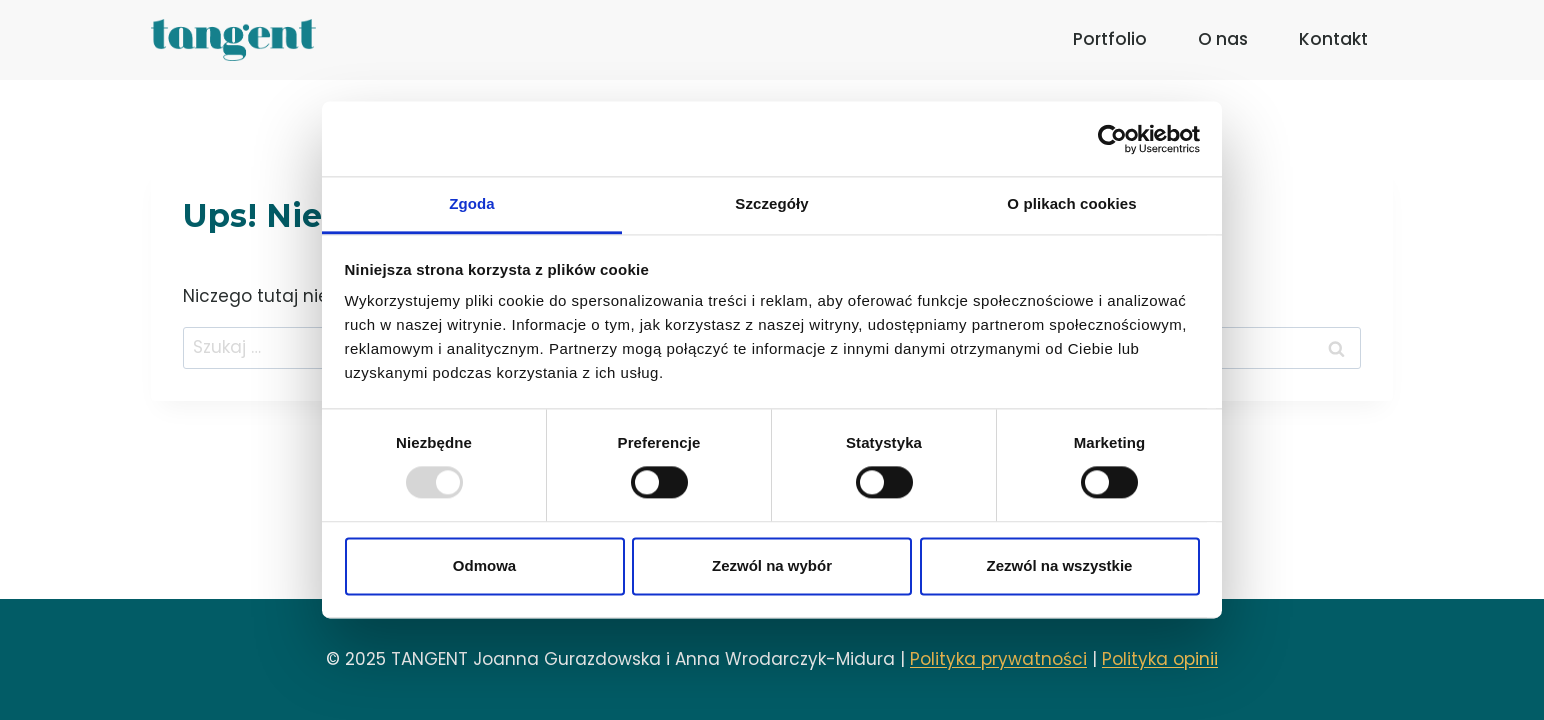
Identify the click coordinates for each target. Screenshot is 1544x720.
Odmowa (484, 565)
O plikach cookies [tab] (1071, 203)
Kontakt (1333, 39)
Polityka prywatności (998, 659)
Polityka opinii (1160, 659)
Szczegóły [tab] (771, 203)
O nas (1223, 39)
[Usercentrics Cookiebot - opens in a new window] (1112, 139)
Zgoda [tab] (472, 203)
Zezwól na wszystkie (1060, 565)
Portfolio (1110, 39)
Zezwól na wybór (772, 565)
